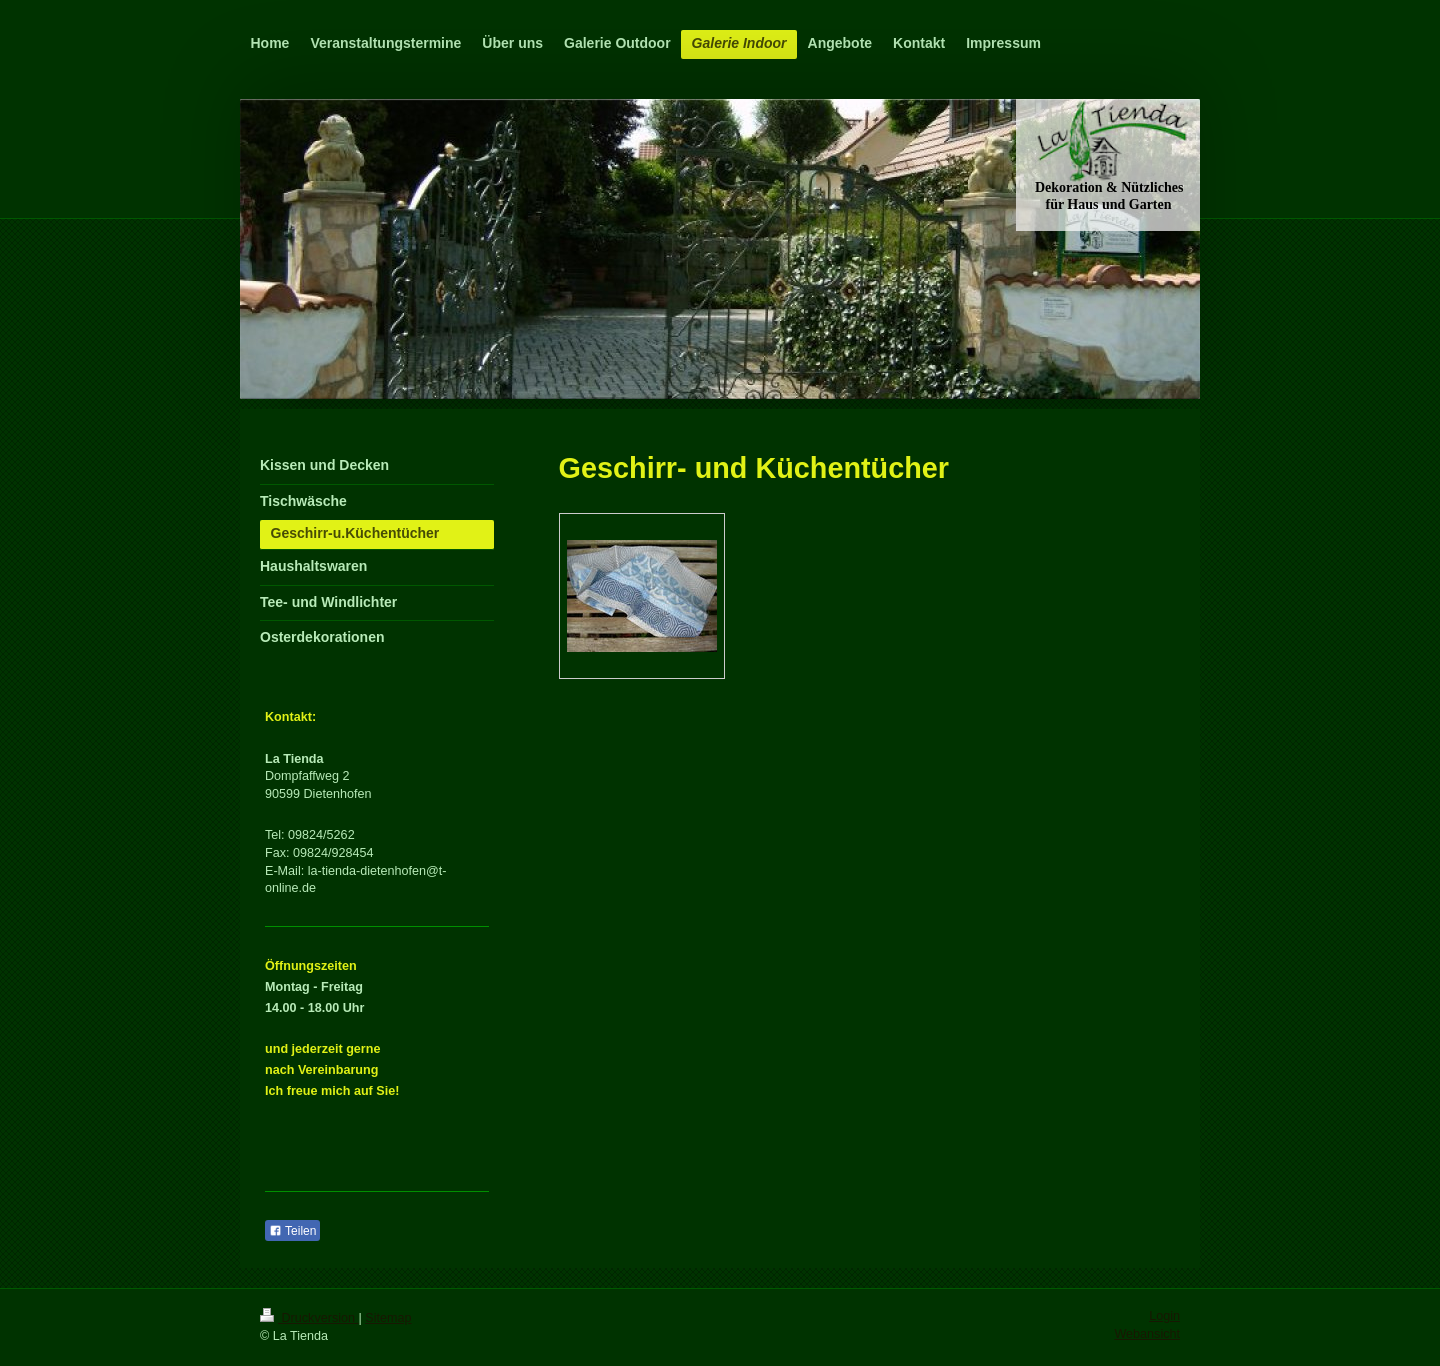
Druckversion (309, 1318)
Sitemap (388, 1318)
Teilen (292, 1231)
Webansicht (1147, 1334)
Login (1164, 1316)
